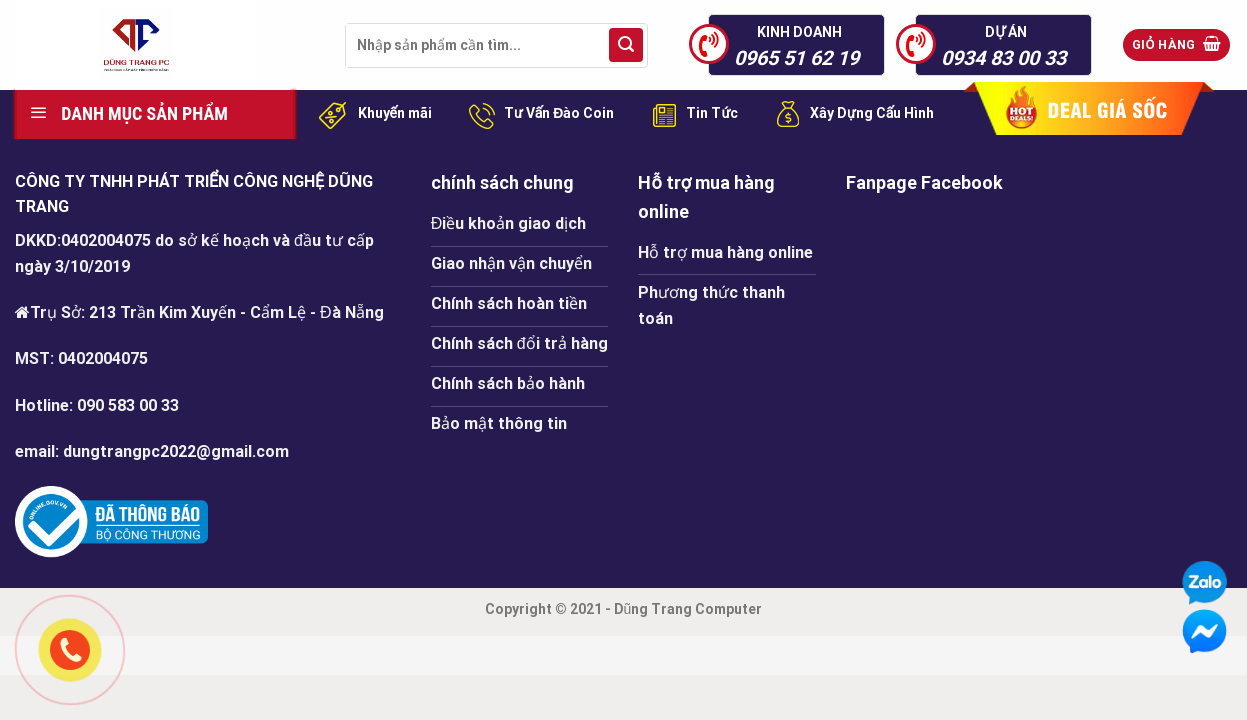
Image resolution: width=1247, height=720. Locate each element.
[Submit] (626, 45)
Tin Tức (691, 114)
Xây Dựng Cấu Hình (851, 114)
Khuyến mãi (372, 114)
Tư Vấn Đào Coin (538, 114)
